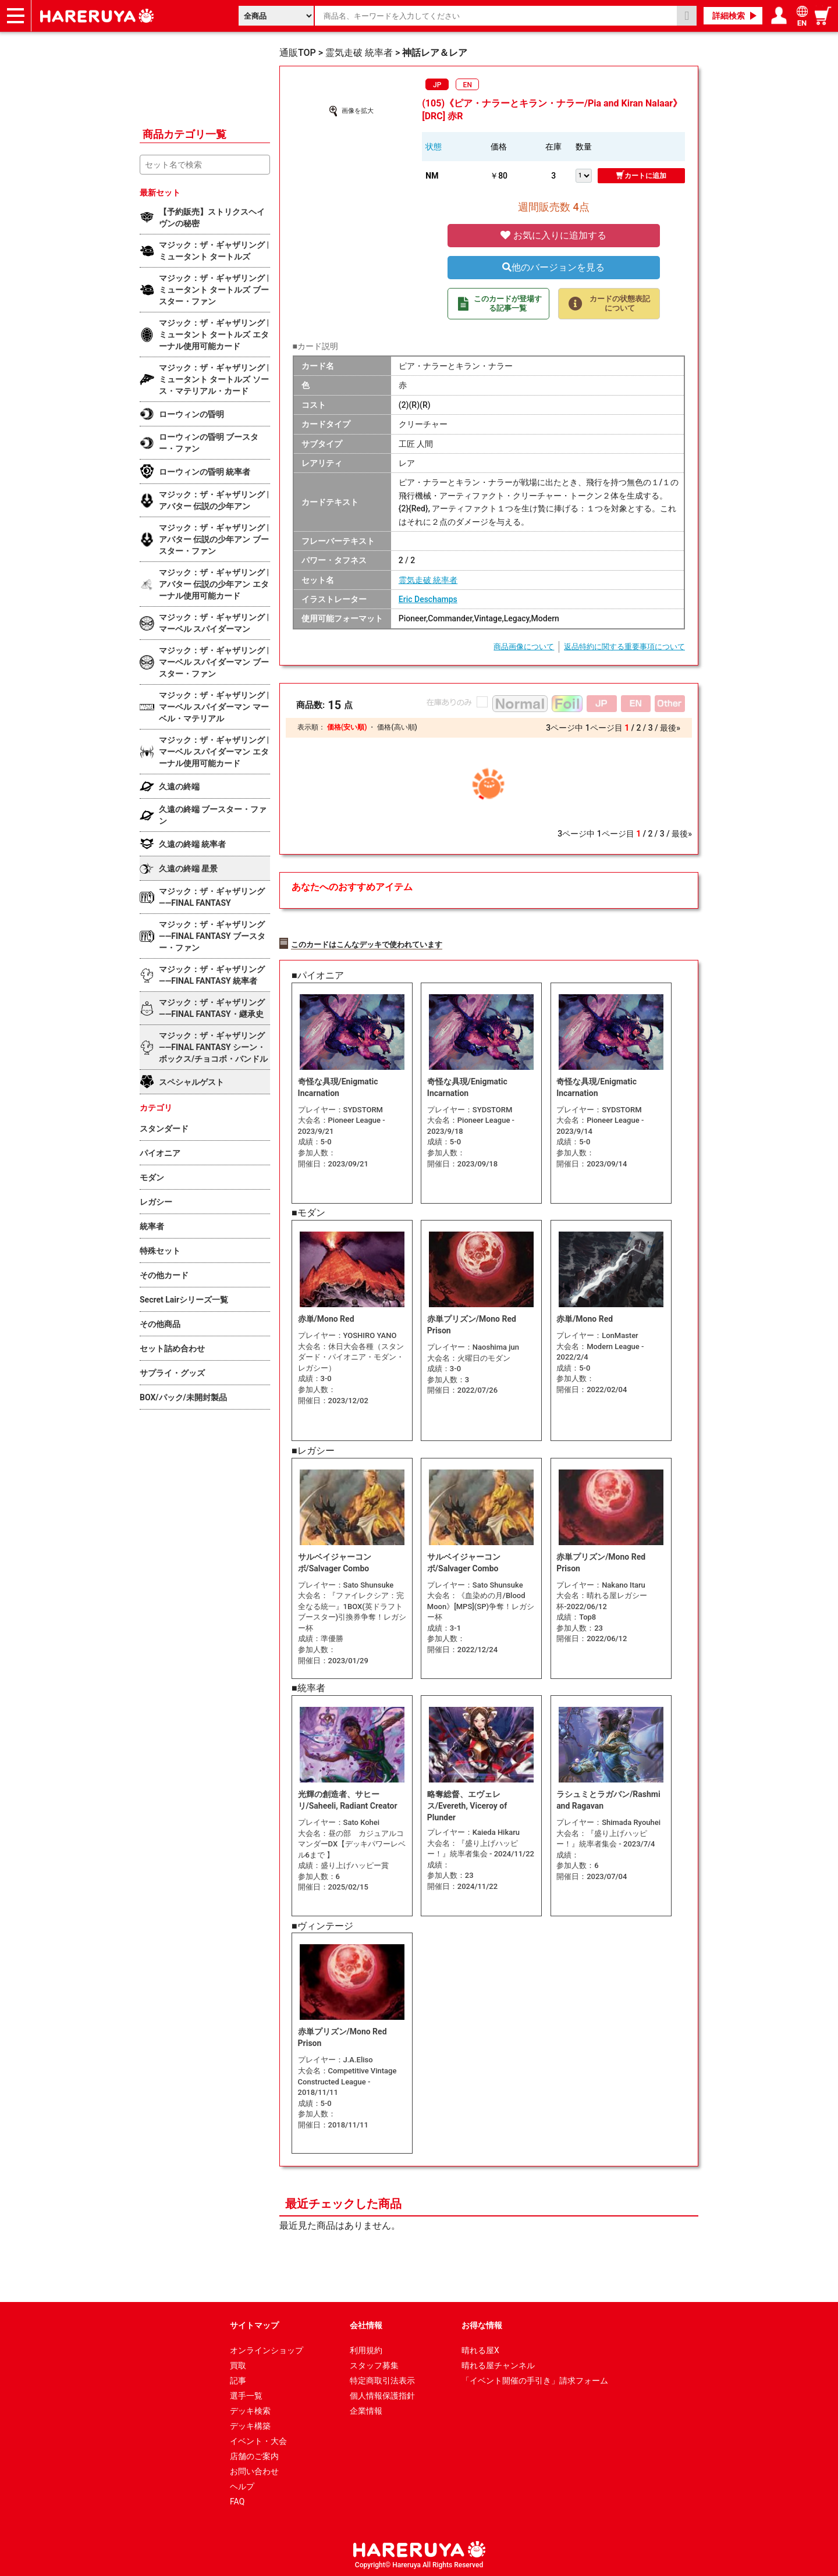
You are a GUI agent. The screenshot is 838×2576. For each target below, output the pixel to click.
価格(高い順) (397, 727)
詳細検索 (728, 15)
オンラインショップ (266, 2348)
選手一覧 (246, 2394)
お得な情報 (481, 2323)
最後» (670, 727)
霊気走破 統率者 (428, 580)
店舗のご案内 (254, 2454)
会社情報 (366, 2323)
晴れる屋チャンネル (498, 2363)
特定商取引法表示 (382, 2378)
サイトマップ (254, 2323)
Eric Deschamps (428, 599)
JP (437, 85)
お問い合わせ (254, 2469)
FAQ (237, 2499)
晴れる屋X (480, 2348)
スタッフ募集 (374, 2363)
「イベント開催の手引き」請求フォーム (534, 2378)
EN (467, 85)
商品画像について (523, 646)
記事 (238, 2378)
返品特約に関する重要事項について (624, 646)
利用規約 (366, 2348)
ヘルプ (242, 2484)
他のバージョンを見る (553, 267)
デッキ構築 (250, 2424)
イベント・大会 (258, 2439)
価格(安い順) (347, 727)
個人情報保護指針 (382, 2394)
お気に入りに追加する (553, 235)
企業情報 (366, 2409)
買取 (238, 2363)
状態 (433, 146)
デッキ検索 (250, 2409)
